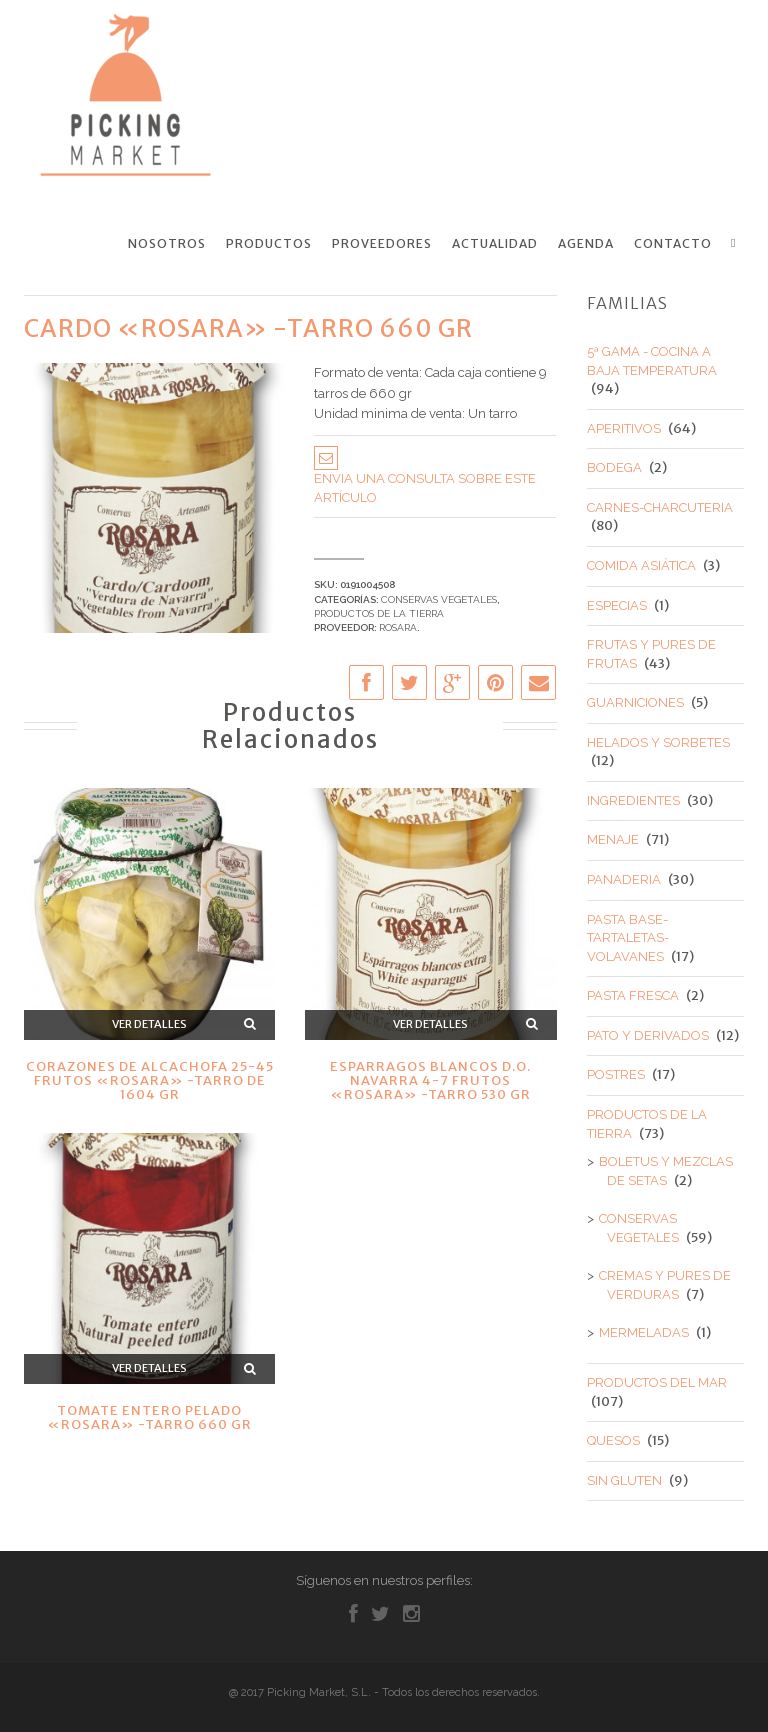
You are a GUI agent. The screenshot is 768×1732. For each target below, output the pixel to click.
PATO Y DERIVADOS (648, 1035)
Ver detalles (149, 1024)
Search (737, 243)
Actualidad (495, 244)
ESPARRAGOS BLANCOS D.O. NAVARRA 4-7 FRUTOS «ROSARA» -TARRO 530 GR (430, 1080)
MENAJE (613, 839)
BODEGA (614, 467)
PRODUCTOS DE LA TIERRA (379, 613)
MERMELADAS (644, 1332)
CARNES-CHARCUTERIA (660, 507)
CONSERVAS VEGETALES (439, 598)
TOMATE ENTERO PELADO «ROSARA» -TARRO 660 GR (149, 1417)
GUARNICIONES (635, 702)
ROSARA (398, 627)
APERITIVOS (624, 427)
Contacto (673, 244)
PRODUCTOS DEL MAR (657, 1382)
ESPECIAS (617, 604)
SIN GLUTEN (624, 1479)
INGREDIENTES (633, 800)
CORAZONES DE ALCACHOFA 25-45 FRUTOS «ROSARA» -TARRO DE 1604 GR (150, 1080)
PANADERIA (624, 879)
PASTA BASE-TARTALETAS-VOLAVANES (628, 937)
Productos (269, 244)
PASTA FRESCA (633, 995)
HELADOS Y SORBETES (658, 742)
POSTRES (616, 1074)
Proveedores (382, 244)
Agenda (586, 244)
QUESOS (613, 1440)
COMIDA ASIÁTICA (641, 565)
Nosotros (167, 244)
